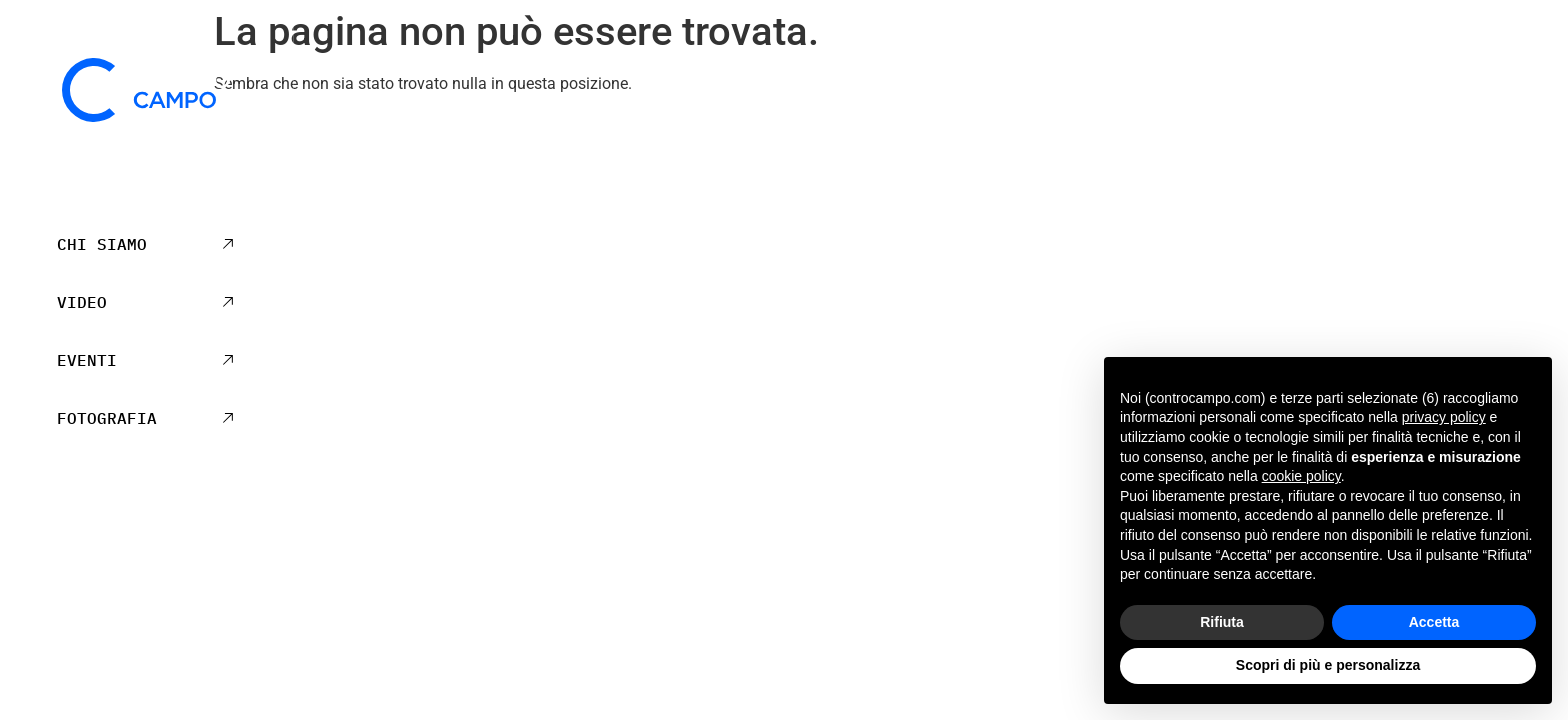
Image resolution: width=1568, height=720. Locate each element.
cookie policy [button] (1301, 476)
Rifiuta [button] (1222, 622)
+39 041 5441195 (146, 561)
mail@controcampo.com (146, 585)
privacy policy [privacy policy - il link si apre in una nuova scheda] (1444, 417)
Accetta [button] (1434, 622)
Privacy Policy (1328, 142)
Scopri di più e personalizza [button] (1328, 665)
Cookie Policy (1442, 142)
